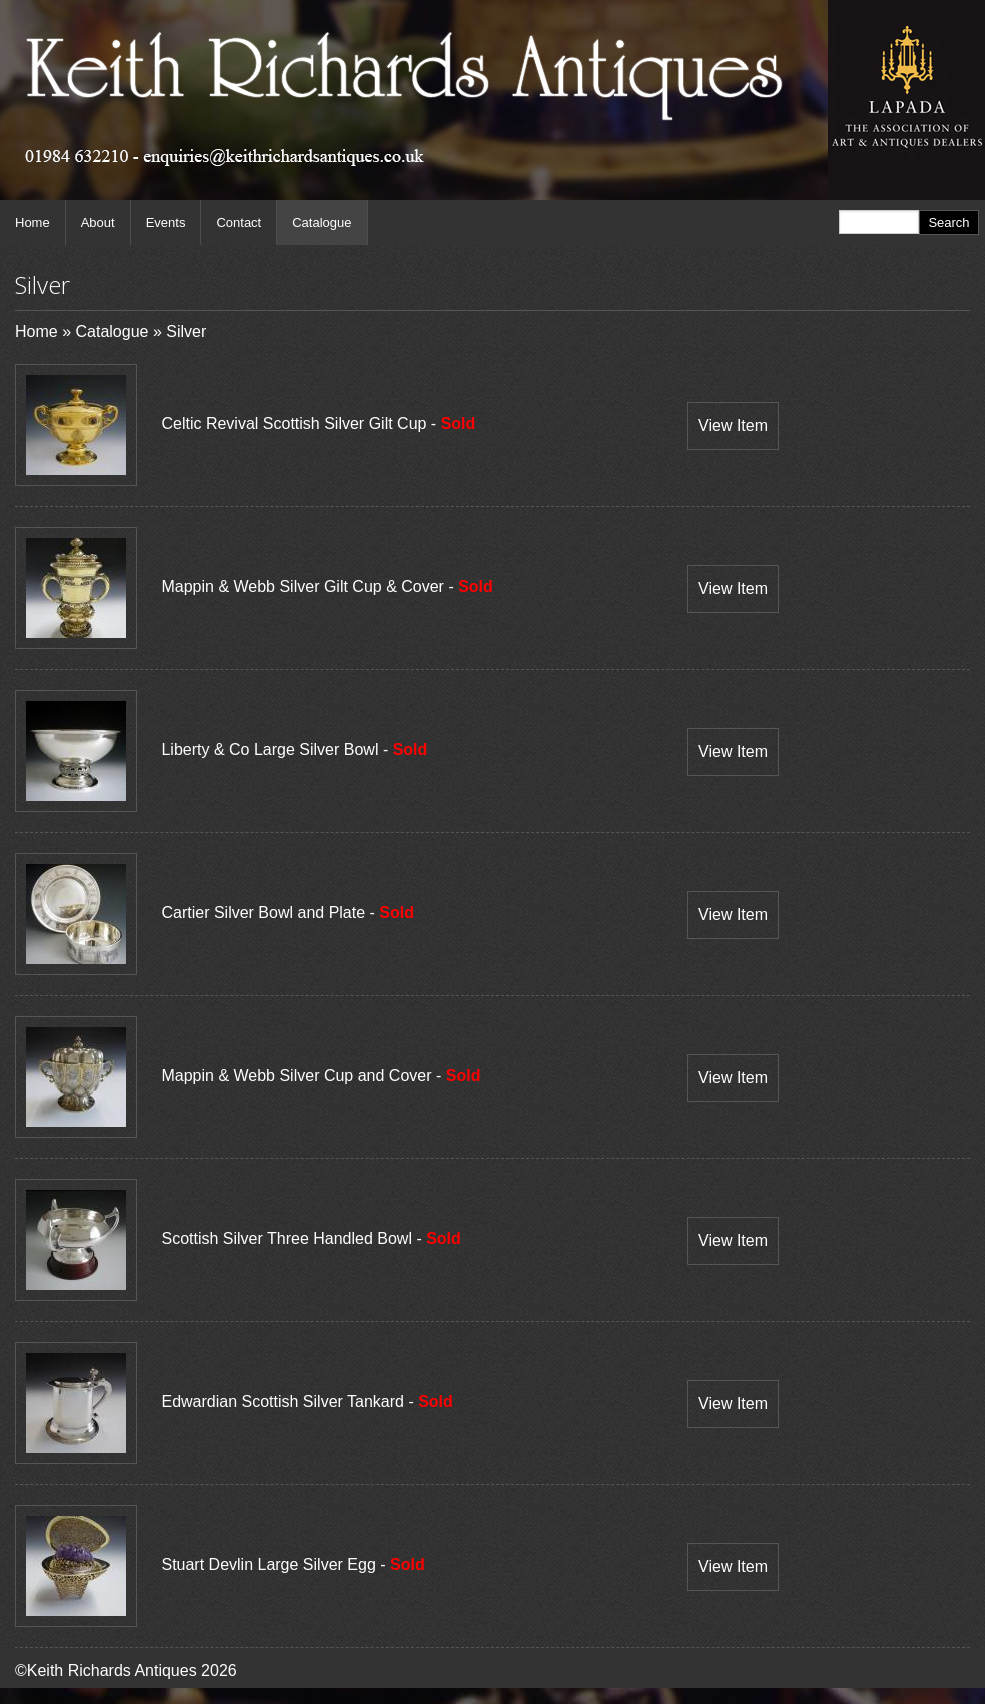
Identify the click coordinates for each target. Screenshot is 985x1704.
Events (166, 222)
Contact (238, 222)
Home (32, 222)
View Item (733, 425)
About (98, 222)
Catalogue (321, 222)
